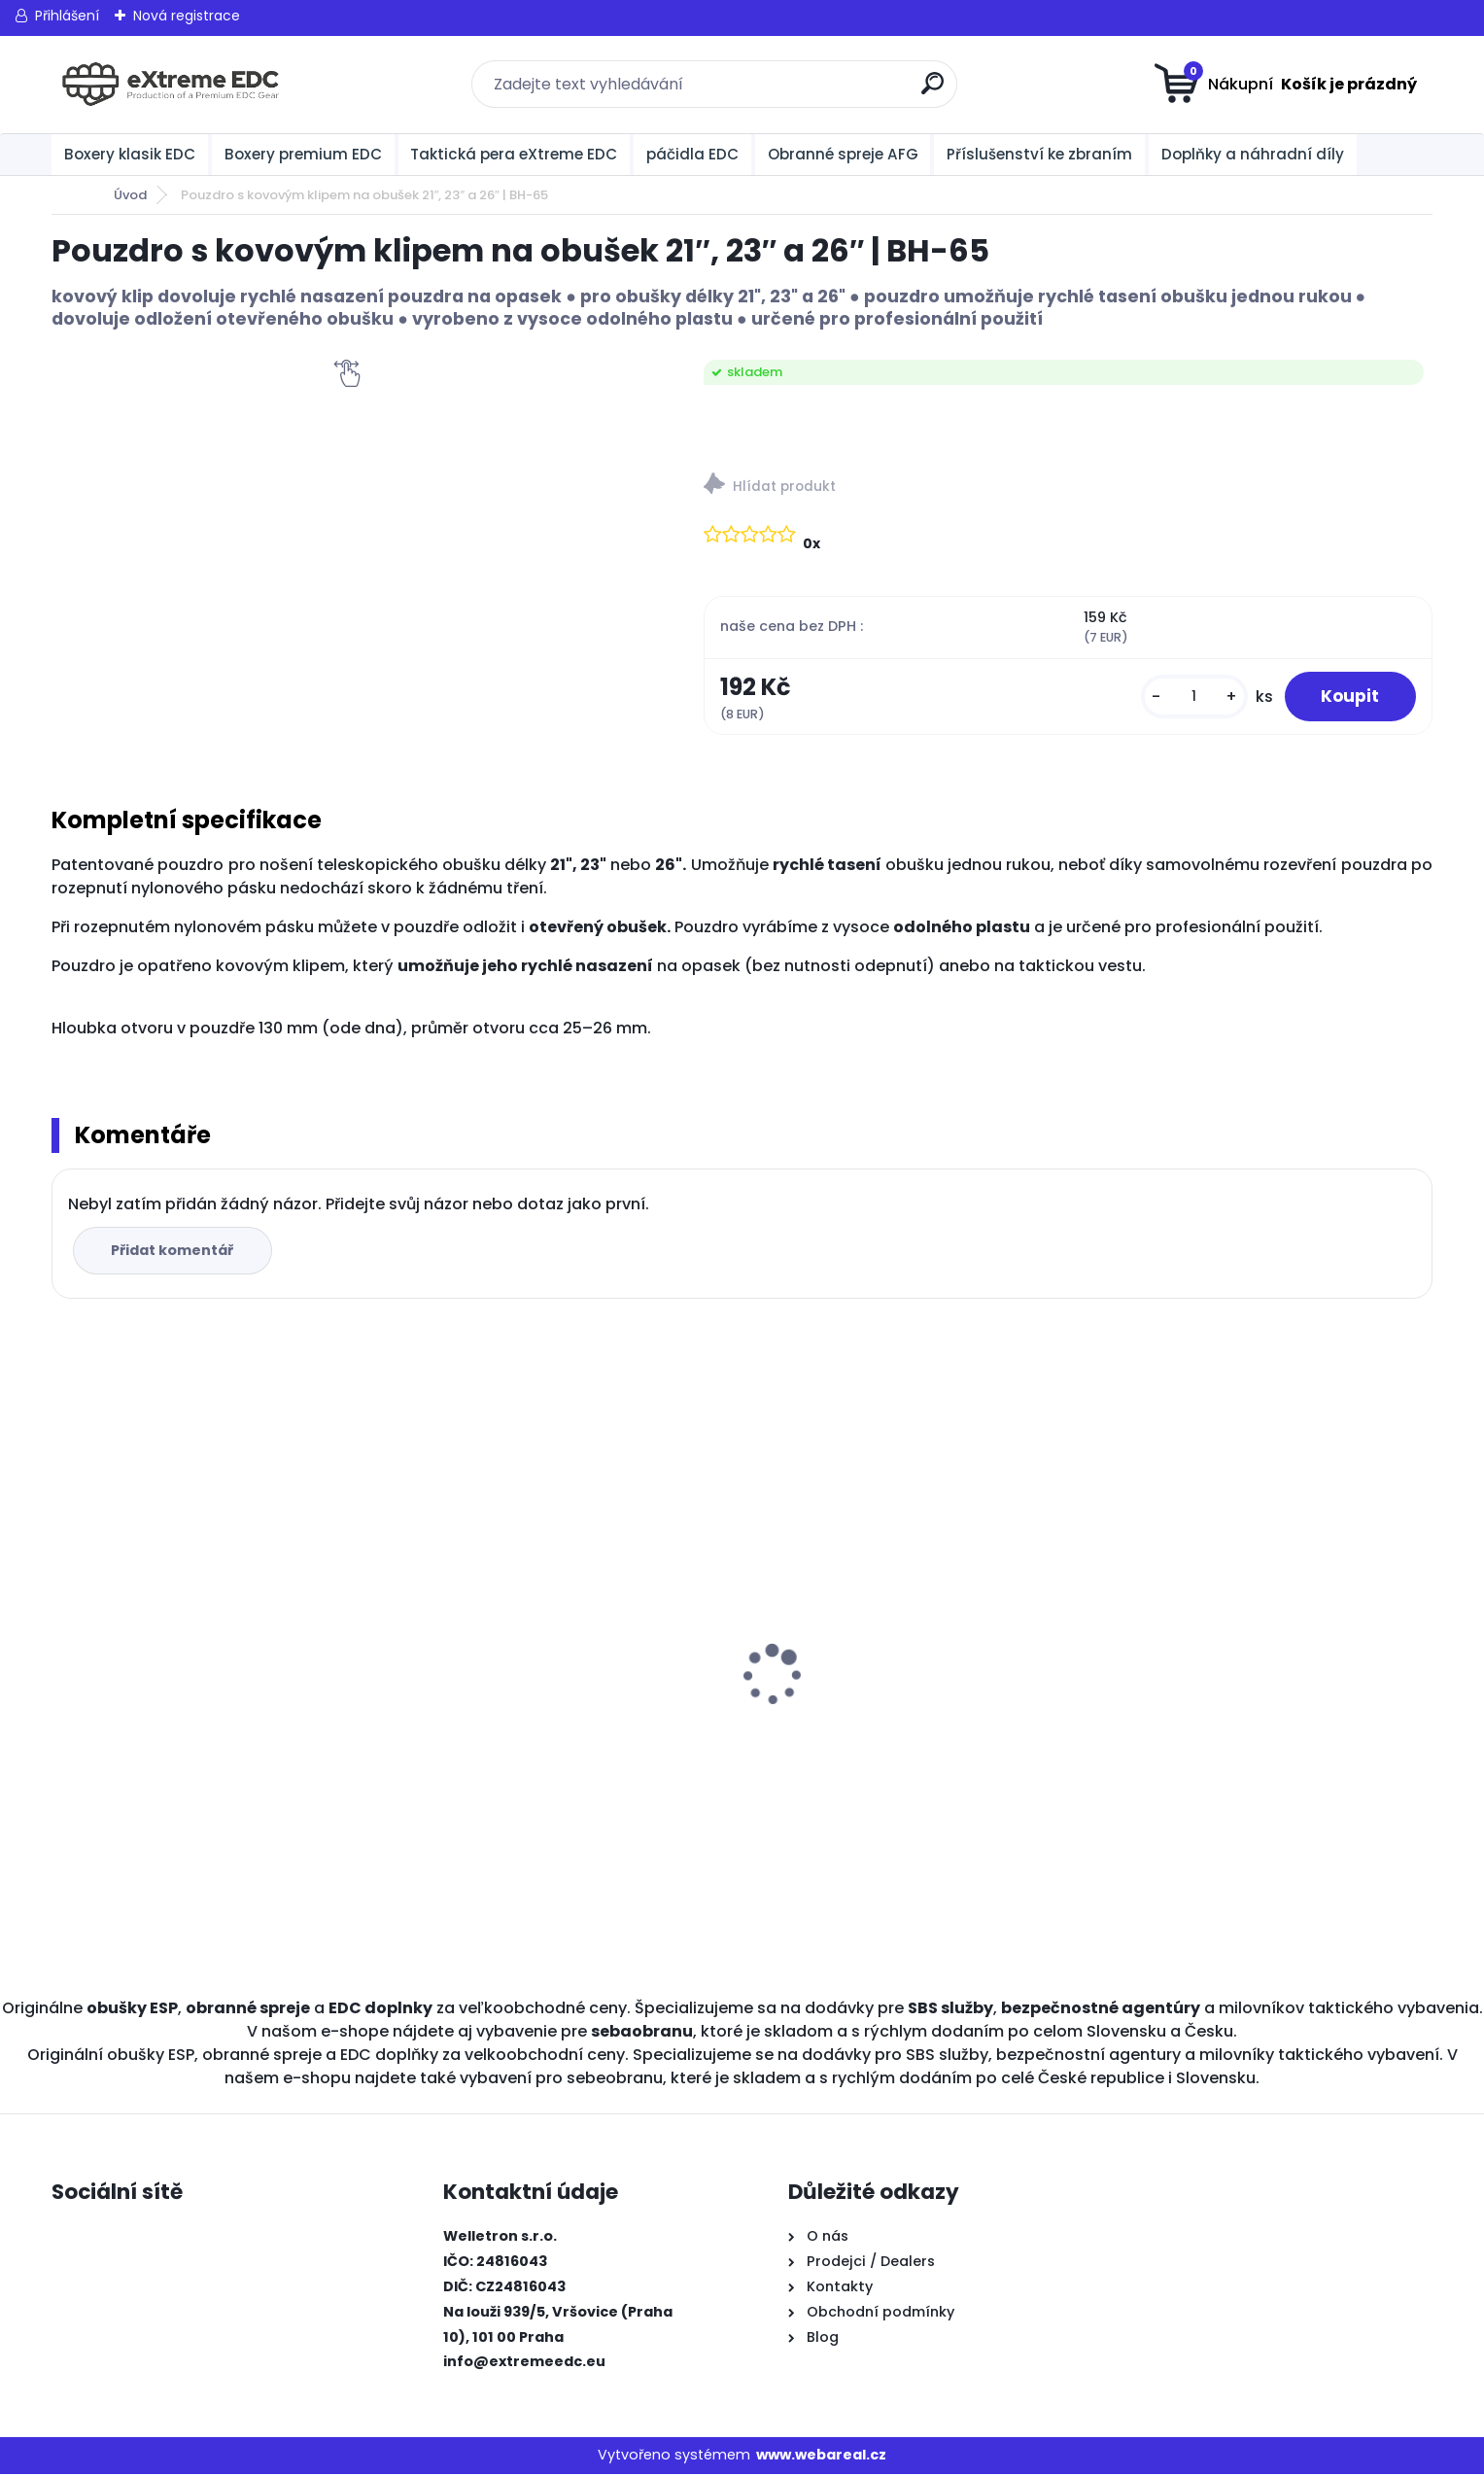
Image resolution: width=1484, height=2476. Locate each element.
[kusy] (1188, 697)
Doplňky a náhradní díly (1252, 154)
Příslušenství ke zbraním (1039, 154)
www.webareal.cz (821, 2456)
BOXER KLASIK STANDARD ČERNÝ (873, 1705)
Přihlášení (67, 15)
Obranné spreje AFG (843, 154)
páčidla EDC (692, 154)
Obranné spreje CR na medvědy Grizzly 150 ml (556, 1714)
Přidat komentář (174, 1252)
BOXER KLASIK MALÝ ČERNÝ (1198, 1608)
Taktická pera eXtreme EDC (513, 154)
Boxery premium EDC (303, 154)
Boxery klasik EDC (129, 154)
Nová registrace (186, 15)
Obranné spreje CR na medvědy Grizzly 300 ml (211, 1714)
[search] (934, 91)
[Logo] (171, 84)
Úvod (130, 195)
